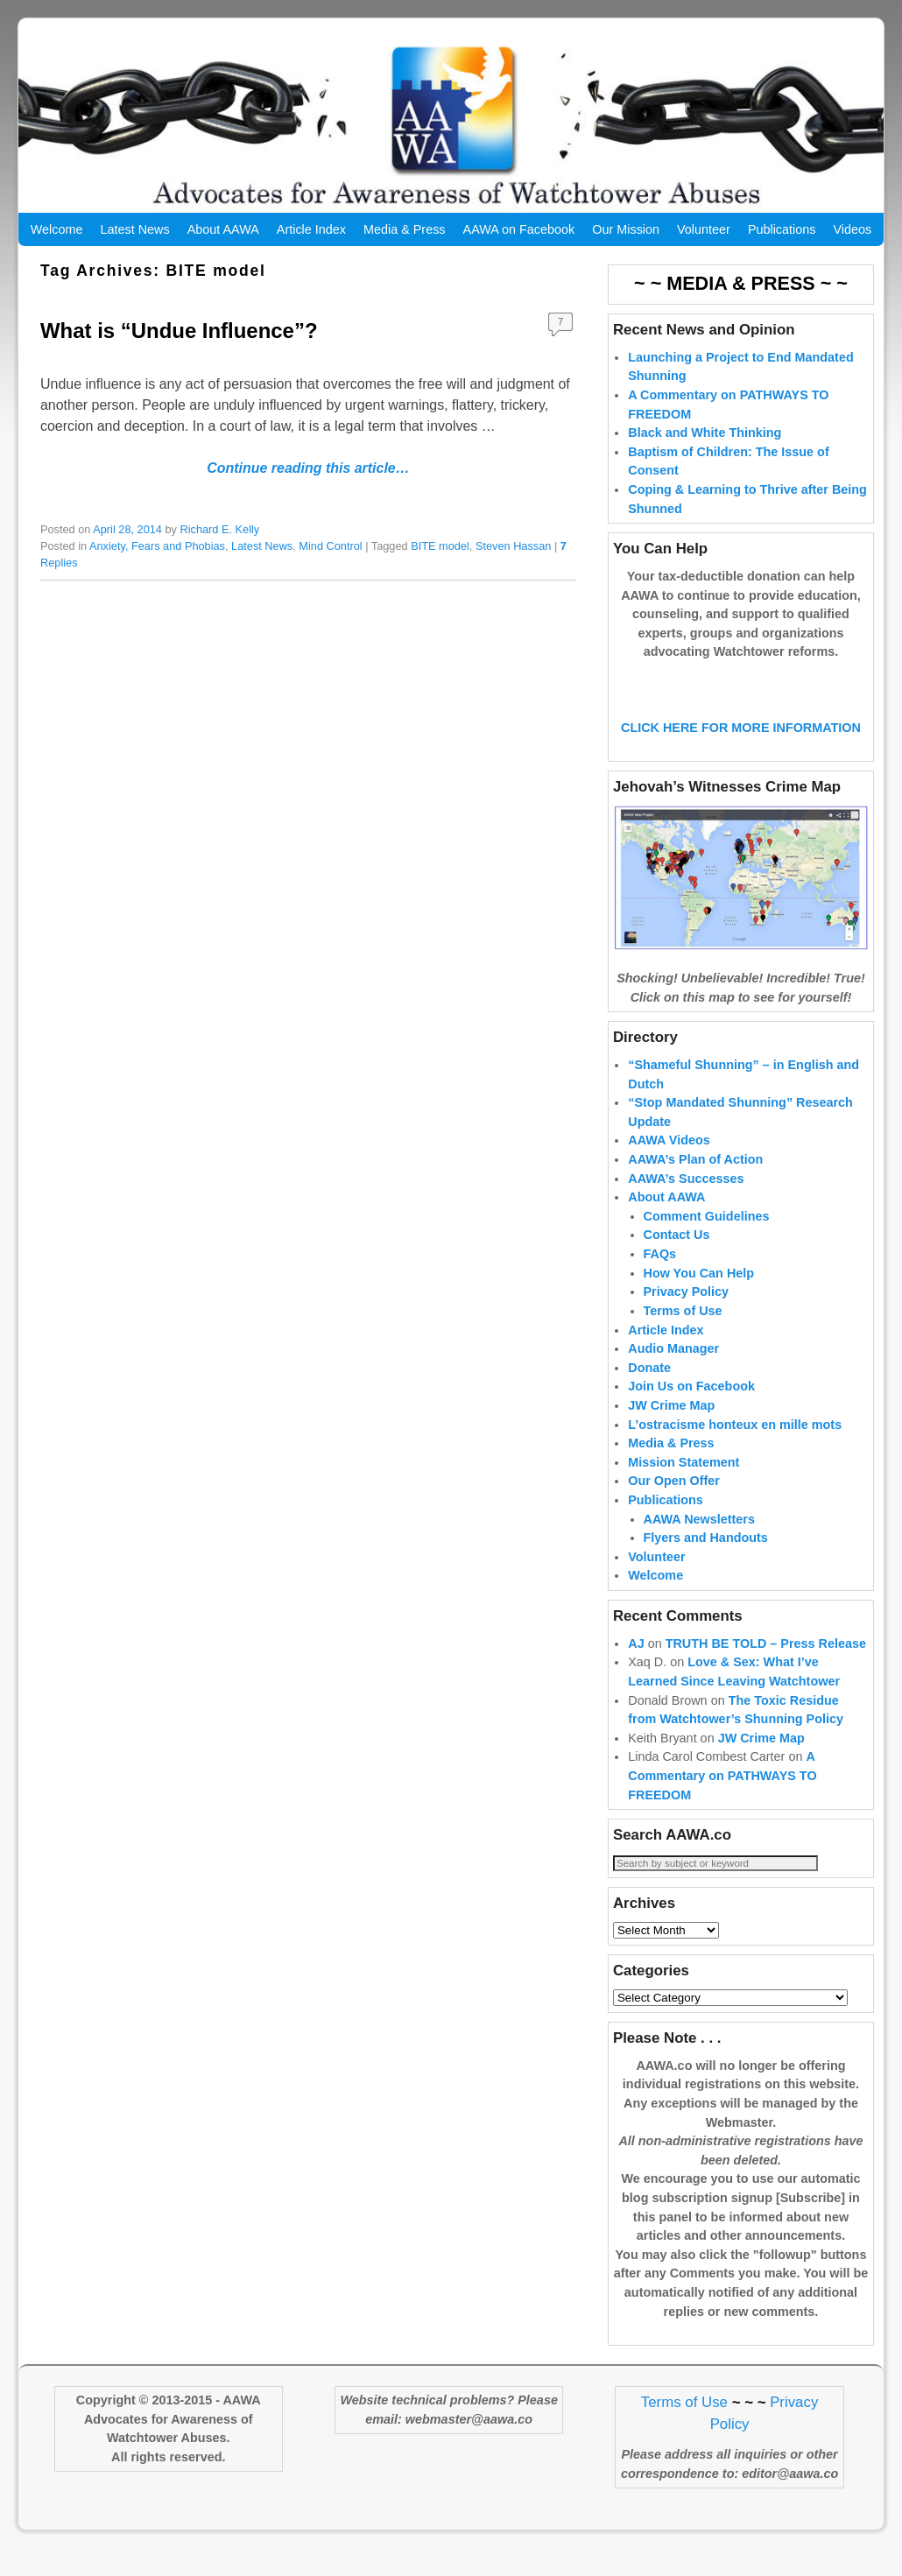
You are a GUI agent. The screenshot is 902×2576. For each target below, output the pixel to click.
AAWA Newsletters (699, 1547)
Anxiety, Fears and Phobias (157, 546)
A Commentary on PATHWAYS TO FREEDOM (722, 1803)
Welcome (57, 229)
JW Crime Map (671, 1433)
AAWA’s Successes (685, 1207)
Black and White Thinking (704, 433)
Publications (782, 229)
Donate (649, 1396)
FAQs (660, 1282)
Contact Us (677, 1263)
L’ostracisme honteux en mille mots (735, 1453)
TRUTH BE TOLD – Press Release (766, 1672)
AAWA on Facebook (519, 229)
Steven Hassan (513, 546)
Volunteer (703, 229)
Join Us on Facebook (691, 1414)
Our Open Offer (674, 1509)
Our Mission (625, 229)
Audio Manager (673, 1376)
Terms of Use (683, 1339)
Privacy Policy (686, 1320)
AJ (636, 1672)
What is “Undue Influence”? (179, 330)
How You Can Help (699, 1301)
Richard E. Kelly (220, 529)
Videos (852, 229)
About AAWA (223, 229)
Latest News (134, 229)
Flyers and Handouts (706, 1566)
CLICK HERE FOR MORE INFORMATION (741, 756)
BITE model (440, 546)
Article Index (311, 229)
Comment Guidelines (707, 1244)
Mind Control (330, 546)
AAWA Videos (669, 1168)
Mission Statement (683, 1490)
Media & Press (404, 229)
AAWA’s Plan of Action (695, 1187)
